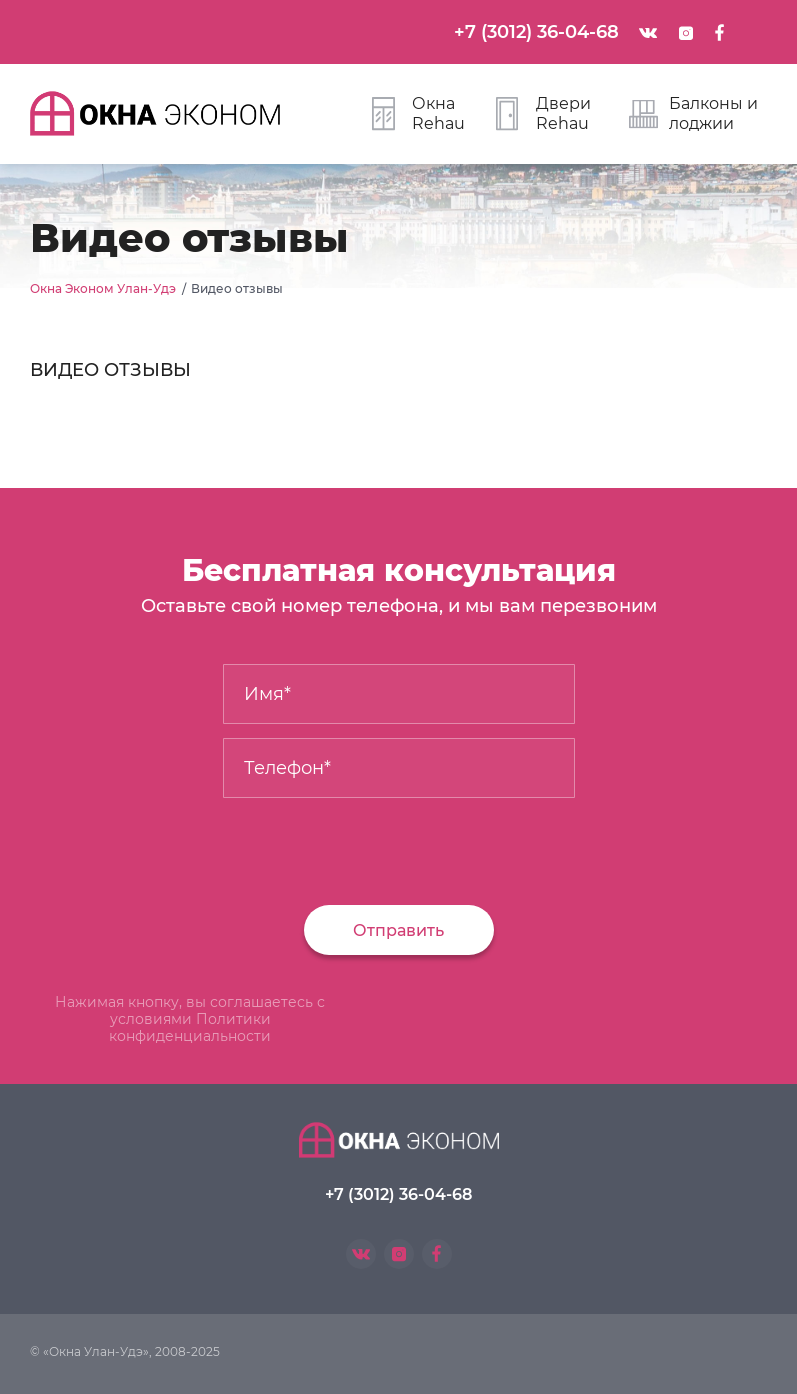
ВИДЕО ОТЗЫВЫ (110, 370)
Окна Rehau (418, 113)
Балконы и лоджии (693, 113)
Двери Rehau (543, 113)
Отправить (398, 930)
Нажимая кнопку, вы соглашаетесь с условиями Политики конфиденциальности (190, 1019)
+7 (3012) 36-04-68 (536, 32)
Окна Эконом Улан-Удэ (103, 288)
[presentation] (167, 844)
